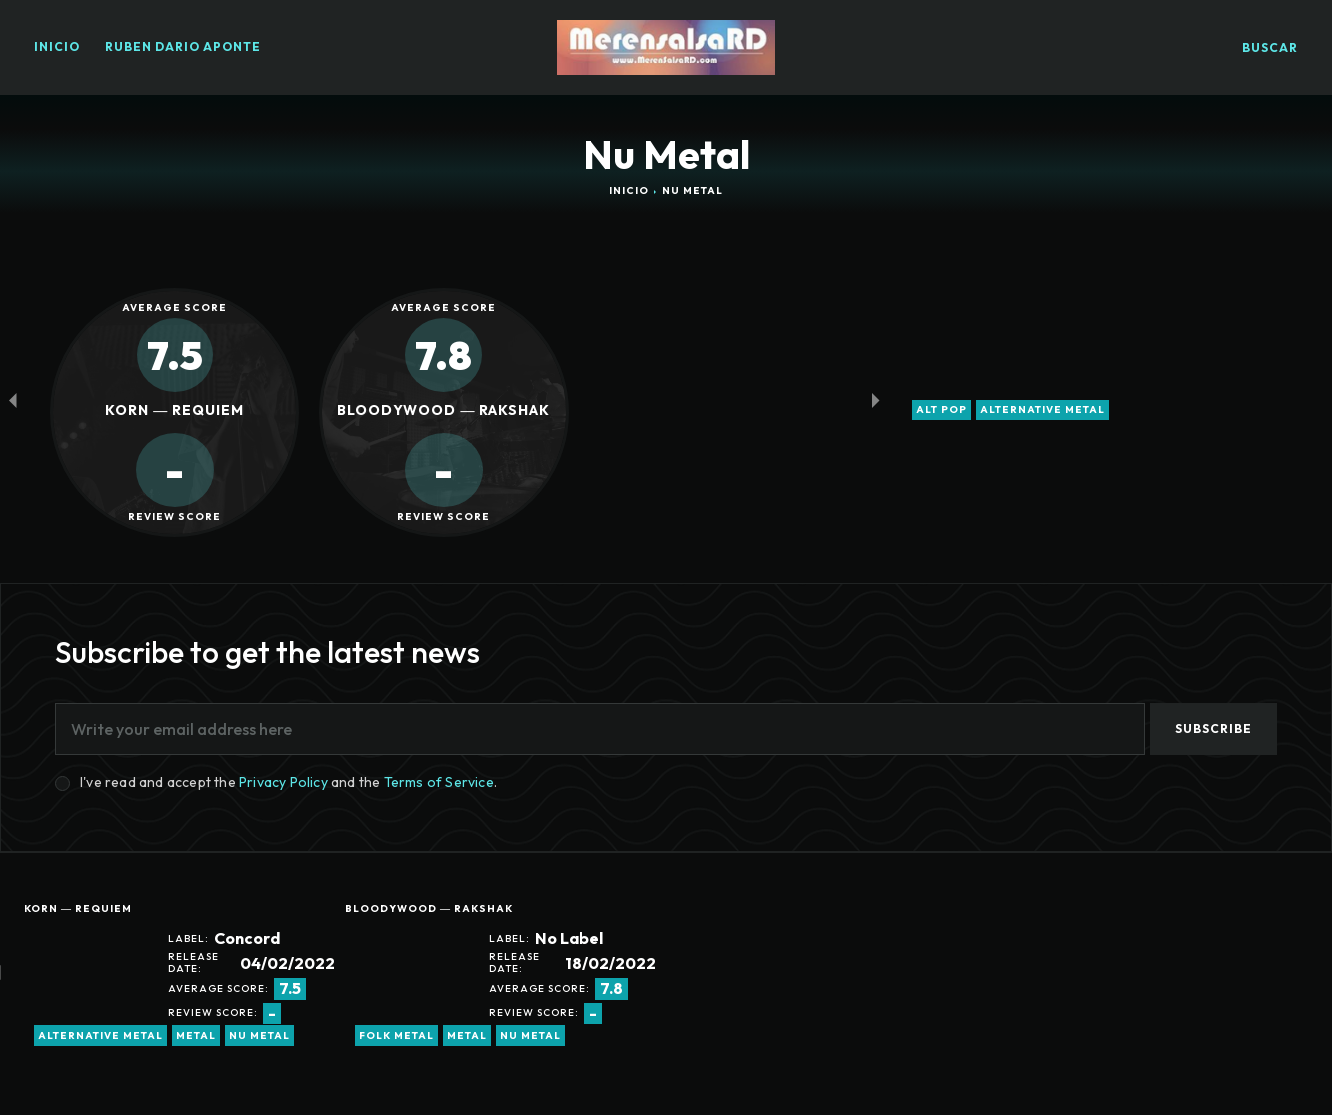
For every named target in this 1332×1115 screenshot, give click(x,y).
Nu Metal (259, 1035)
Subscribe (1213, 728)
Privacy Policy (283, 782)
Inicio (629, 190)
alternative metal (1042, 410)
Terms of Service (439, 782)
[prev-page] (12, 400)
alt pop (941, 410)
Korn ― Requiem (78, 908)
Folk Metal (396, 1035)
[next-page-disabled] (875, 400)
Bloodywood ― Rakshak (429, 908)
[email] (600, 729)
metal (196, 1035)
